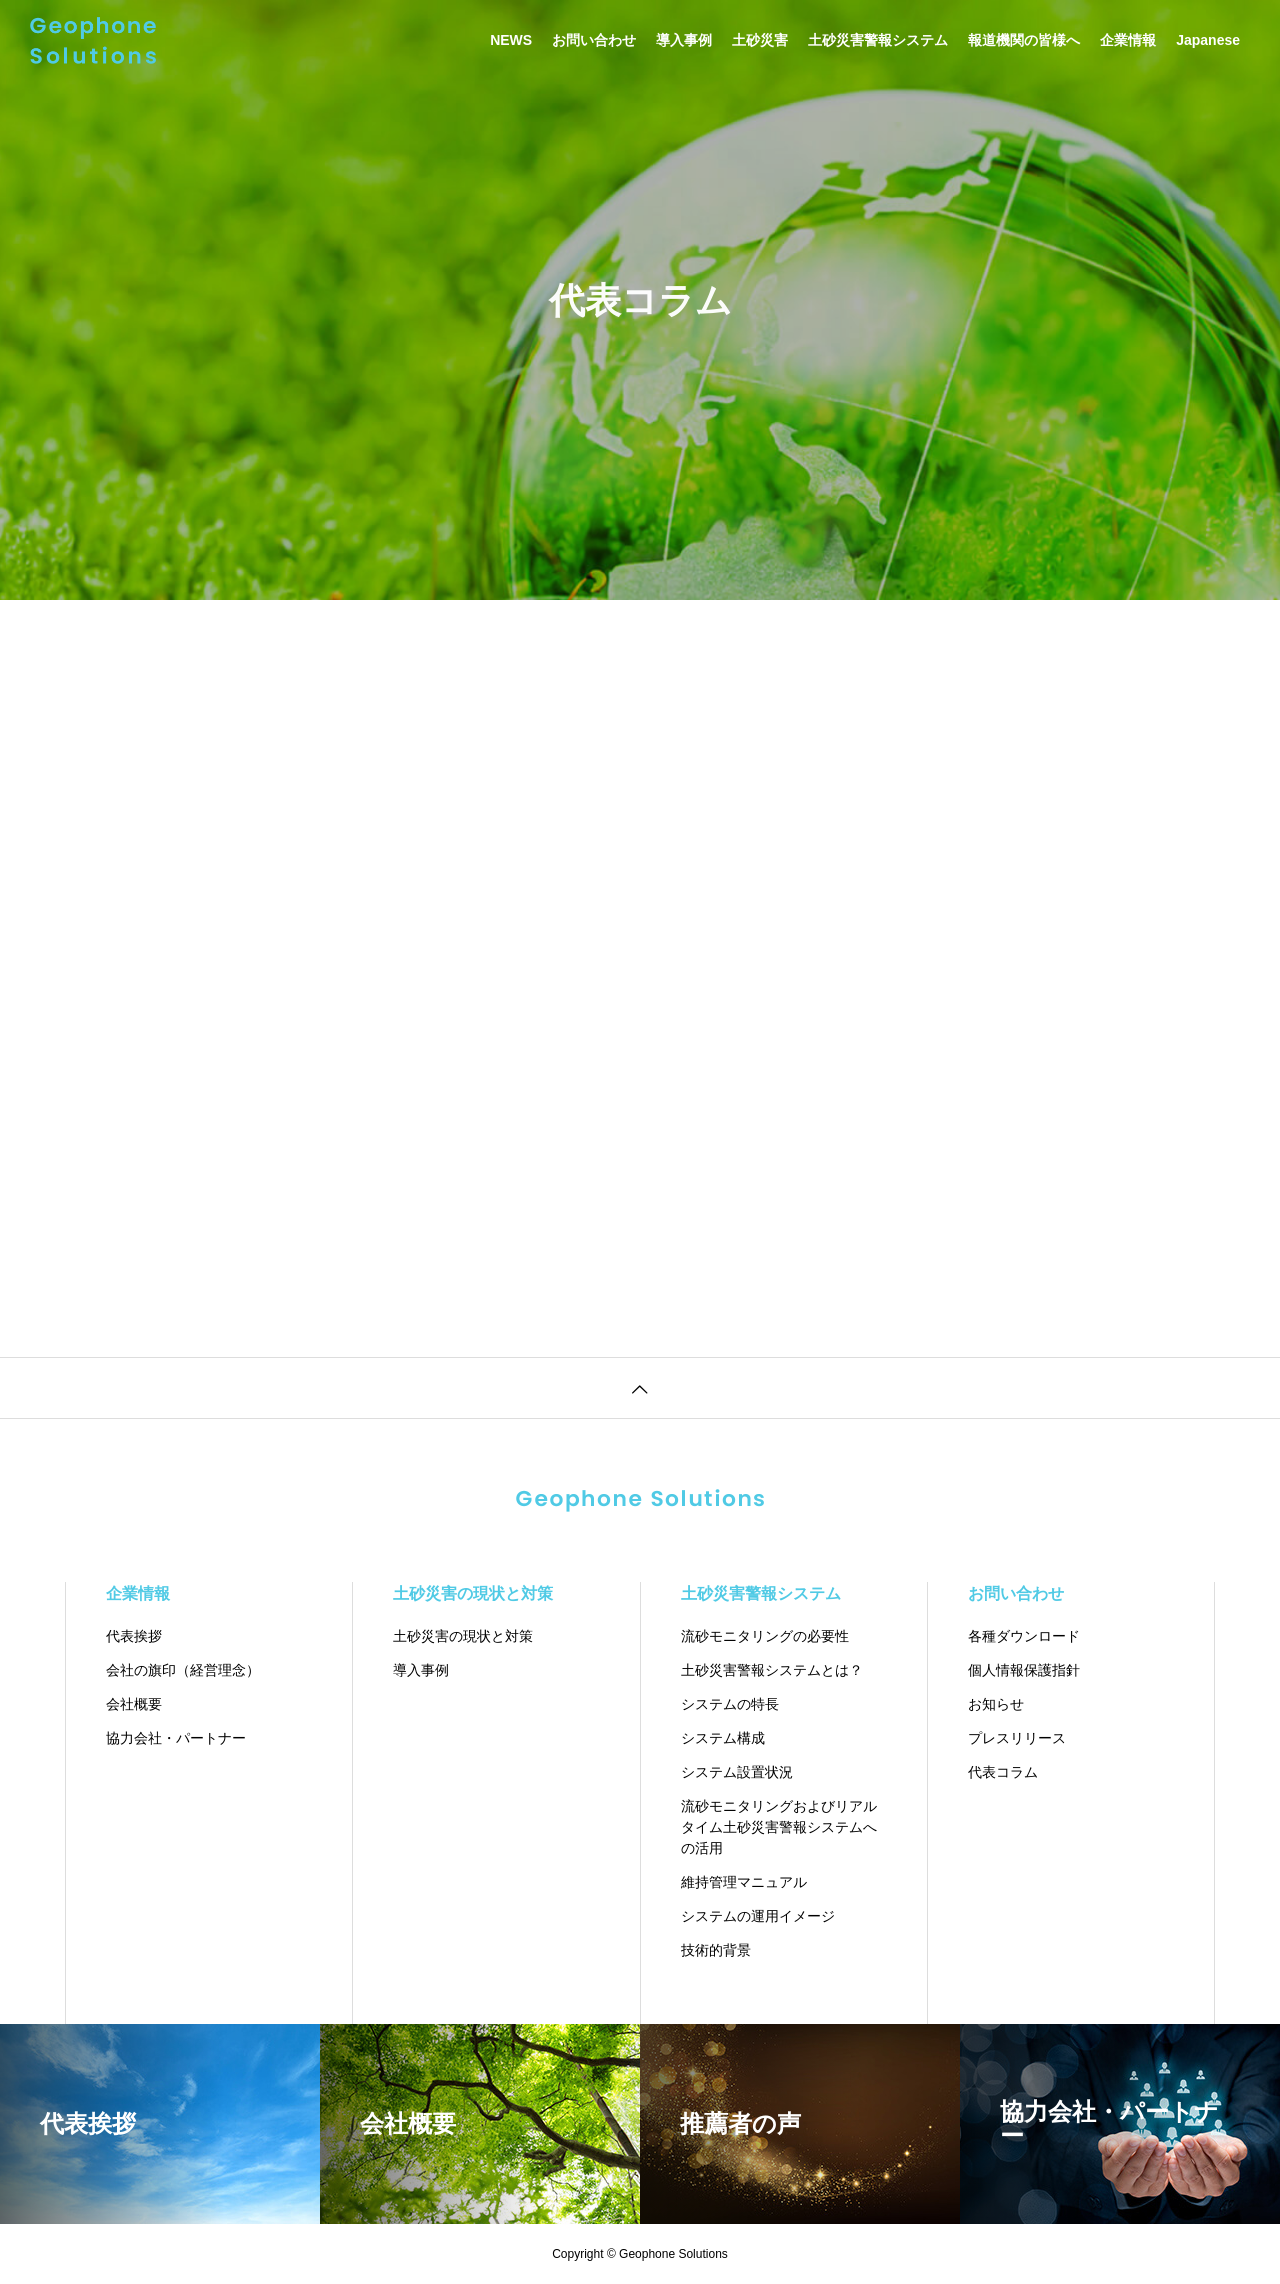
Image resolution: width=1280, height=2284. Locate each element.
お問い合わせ (594, 40)
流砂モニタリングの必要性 (765, 1636)
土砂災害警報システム (878, 40)
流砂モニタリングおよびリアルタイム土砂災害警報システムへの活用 (779, 1827)
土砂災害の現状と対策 (473, 1593)
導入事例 (684, 40)
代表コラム (1003, 1772)
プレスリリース (1017, 1738)
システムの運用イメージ (758, 1916)
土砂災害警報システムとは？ (772, 1670)
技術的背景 (716, 1950)
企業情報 (1128, 40)
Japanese (1208, 40)
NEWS (511, 40)
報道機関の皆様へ (1024, 40)
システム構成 (723, 1738)
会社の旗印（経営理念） (183, 1670)
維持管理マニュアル (744, 1882)
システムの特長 (730, 1704)
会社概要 (134, 1704)
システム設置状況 (737, 1772)
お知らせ (996, 1704)
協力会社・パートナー (176, 1738)
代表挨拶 (134, 1636)
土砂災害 (760, 40)
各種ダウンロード (1024, 1636)
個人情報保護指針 (1024, 1670)
